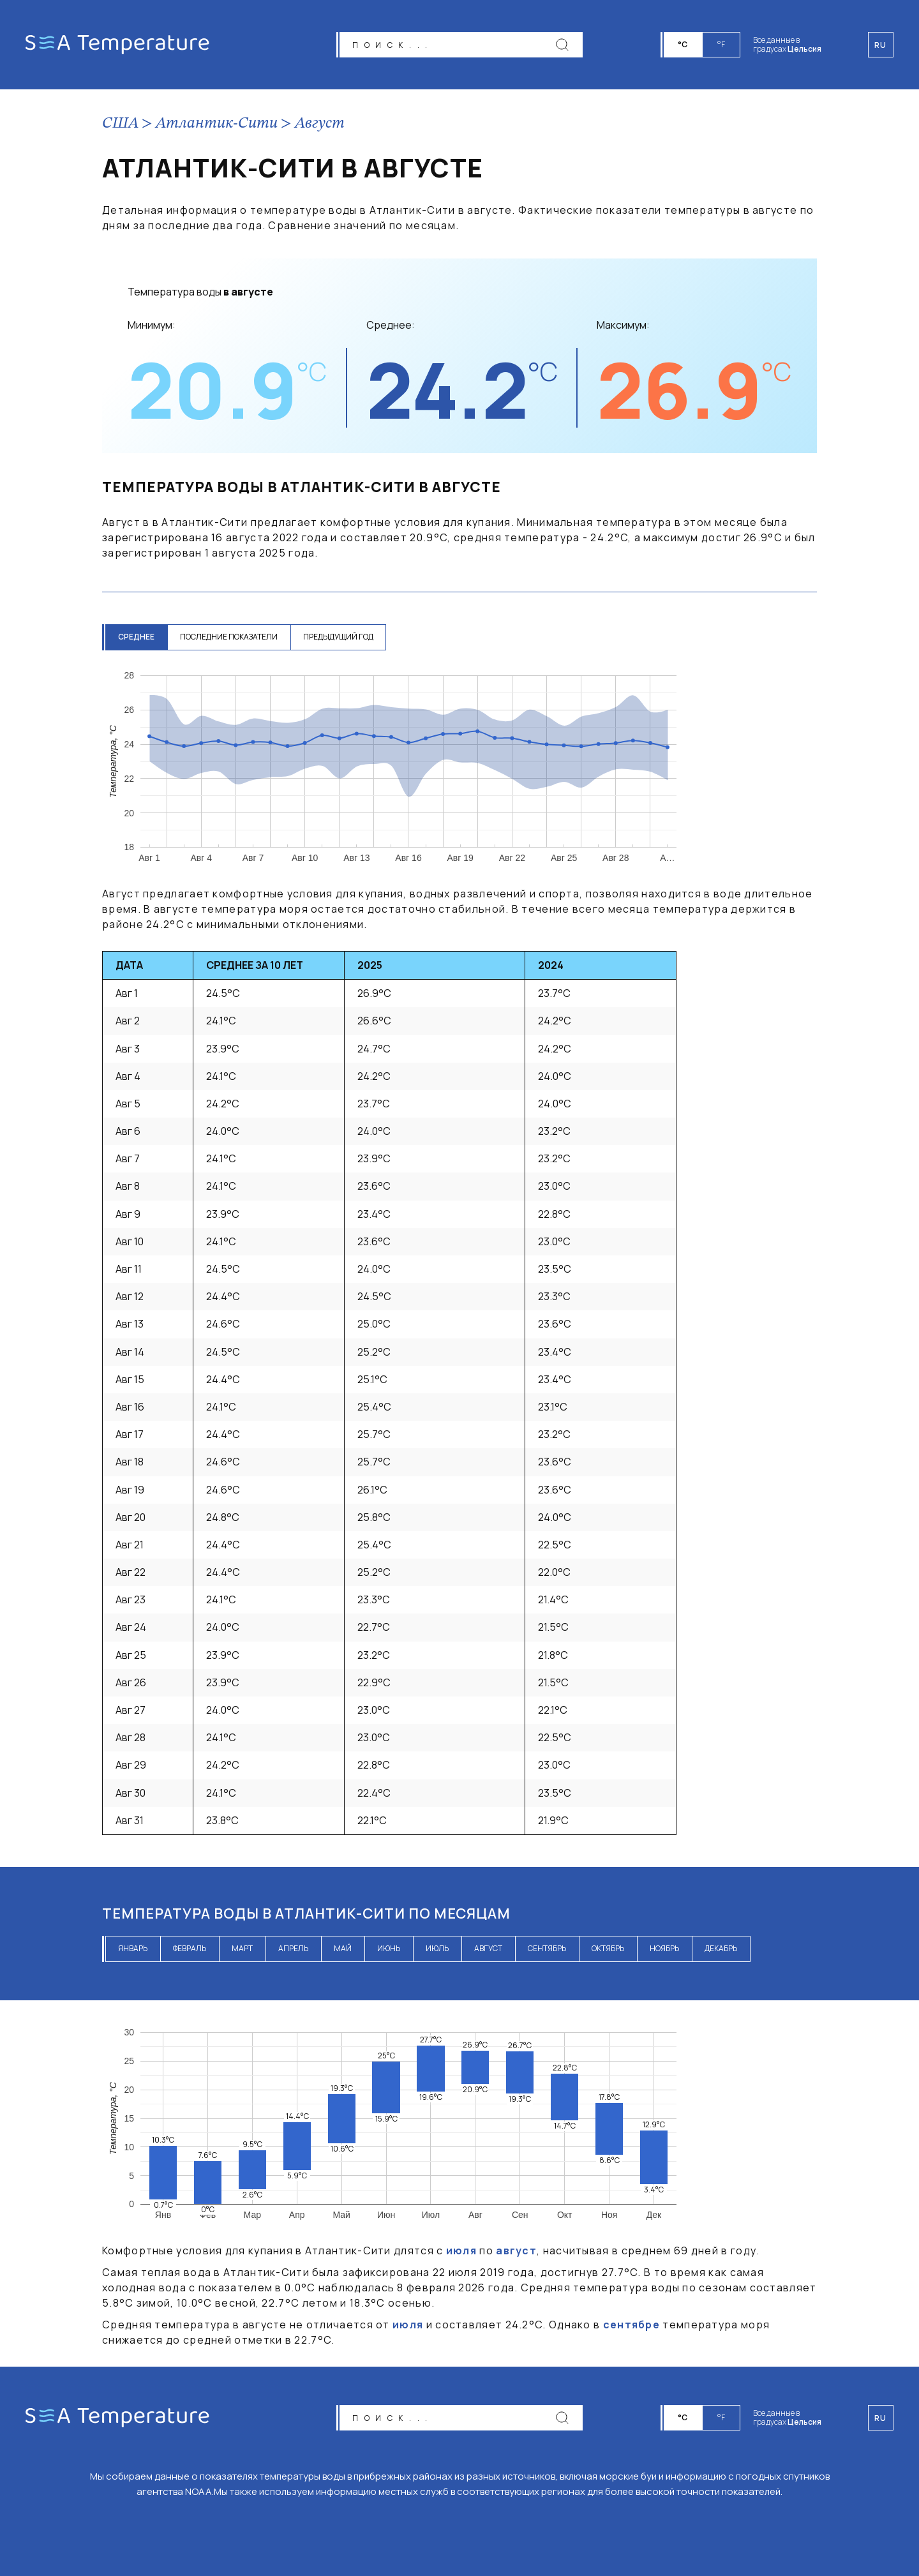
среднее (136, 636)
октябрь (608, 1948)
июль (437, 1948)
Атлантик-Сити (217, 123)
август (488, 1948)
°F (721, 44)
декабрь (721, 1948)
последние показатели (229, 636)
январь (132, 1948)
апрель (293, 1948)
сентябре (631, 2325)
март (242, 1948)
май (343, 1948)
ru (880, 2418)
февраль (189, 1948)
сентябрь (547, 1948)
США (120, 123)
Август (320, 123)
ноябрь (664, 1948)
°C (683, 44)
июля (461, 2250)
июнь (388, 1948)
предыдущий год (338, 636)
